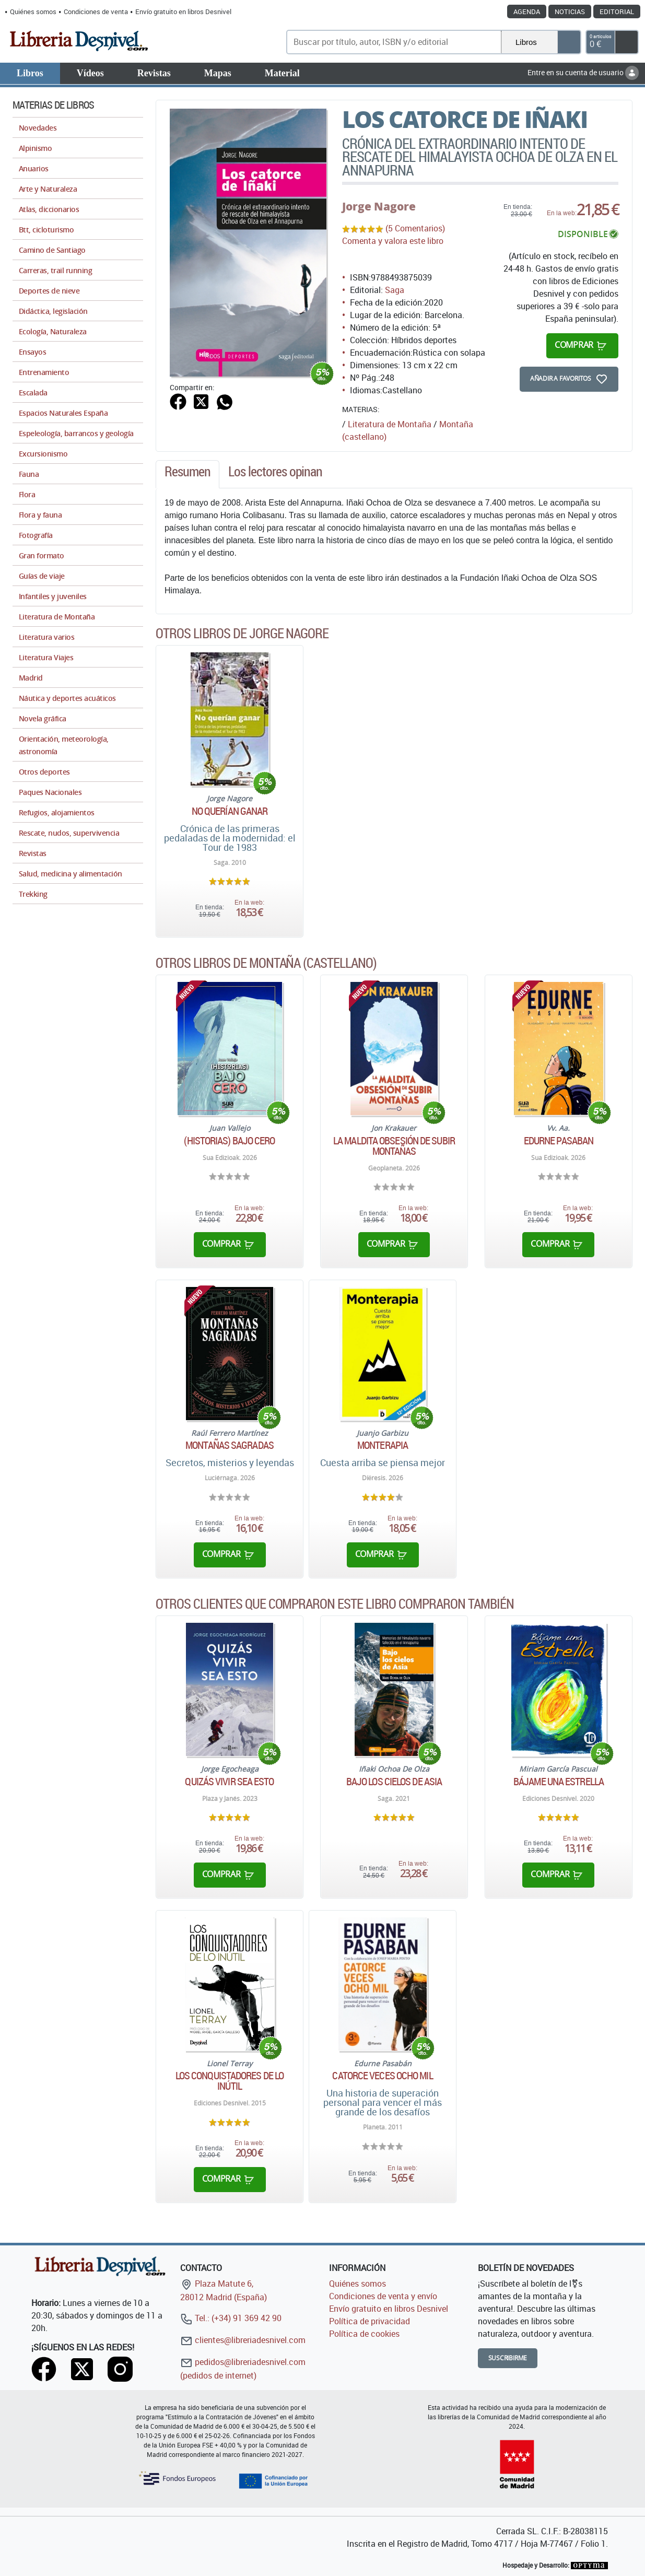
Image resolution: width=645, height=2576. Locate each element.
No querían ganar (230, 811)
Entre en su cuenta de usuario (583, 72)
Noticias (570, 11)
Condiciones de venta (96, 11)
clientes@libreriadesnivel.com (243, 2340)
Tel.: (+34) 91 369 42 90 (231, 2318)
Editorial (617, 11)
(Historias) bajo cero (229, 1140)
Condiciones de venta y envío (383, 2296)
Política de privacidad (369, 2321)
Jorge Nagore (379, 206)
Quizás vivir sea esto (229, 1781)
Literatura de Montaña (389, 424)
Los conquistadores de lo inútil (229, 2080)
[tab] (187, 474)
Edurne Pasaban (558, 1140)
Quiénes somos (33, 11)
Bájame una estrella (558, 1781)
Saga (394, 290)
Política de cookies (364, 2333)
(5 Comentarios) (415, 228)
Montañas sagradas (229, 1445)
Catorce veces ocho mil (382, 2075)
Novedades (37, 128)
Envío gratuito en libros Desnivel (183, 11)
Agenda (526, 11)
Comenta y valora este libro (392, 241)
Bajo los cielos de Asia (394, 1781)
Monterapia (382, 1445)
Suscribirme (507, 2357)
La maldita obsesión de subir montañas (394, 1145)
